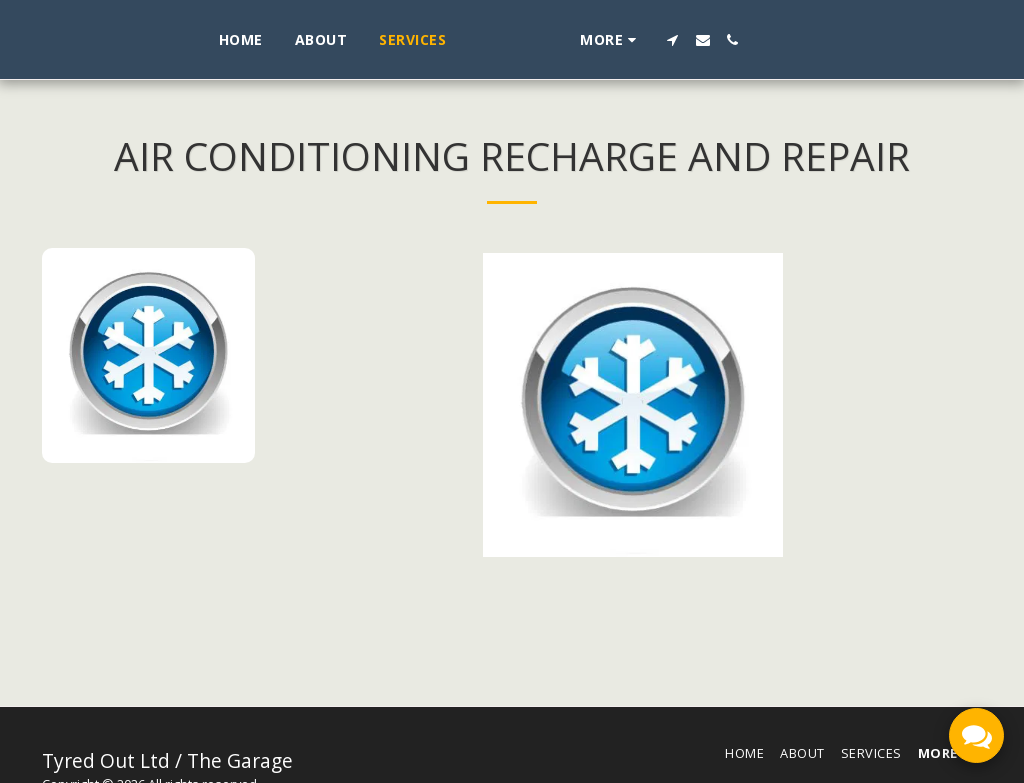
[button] (751, 40)
